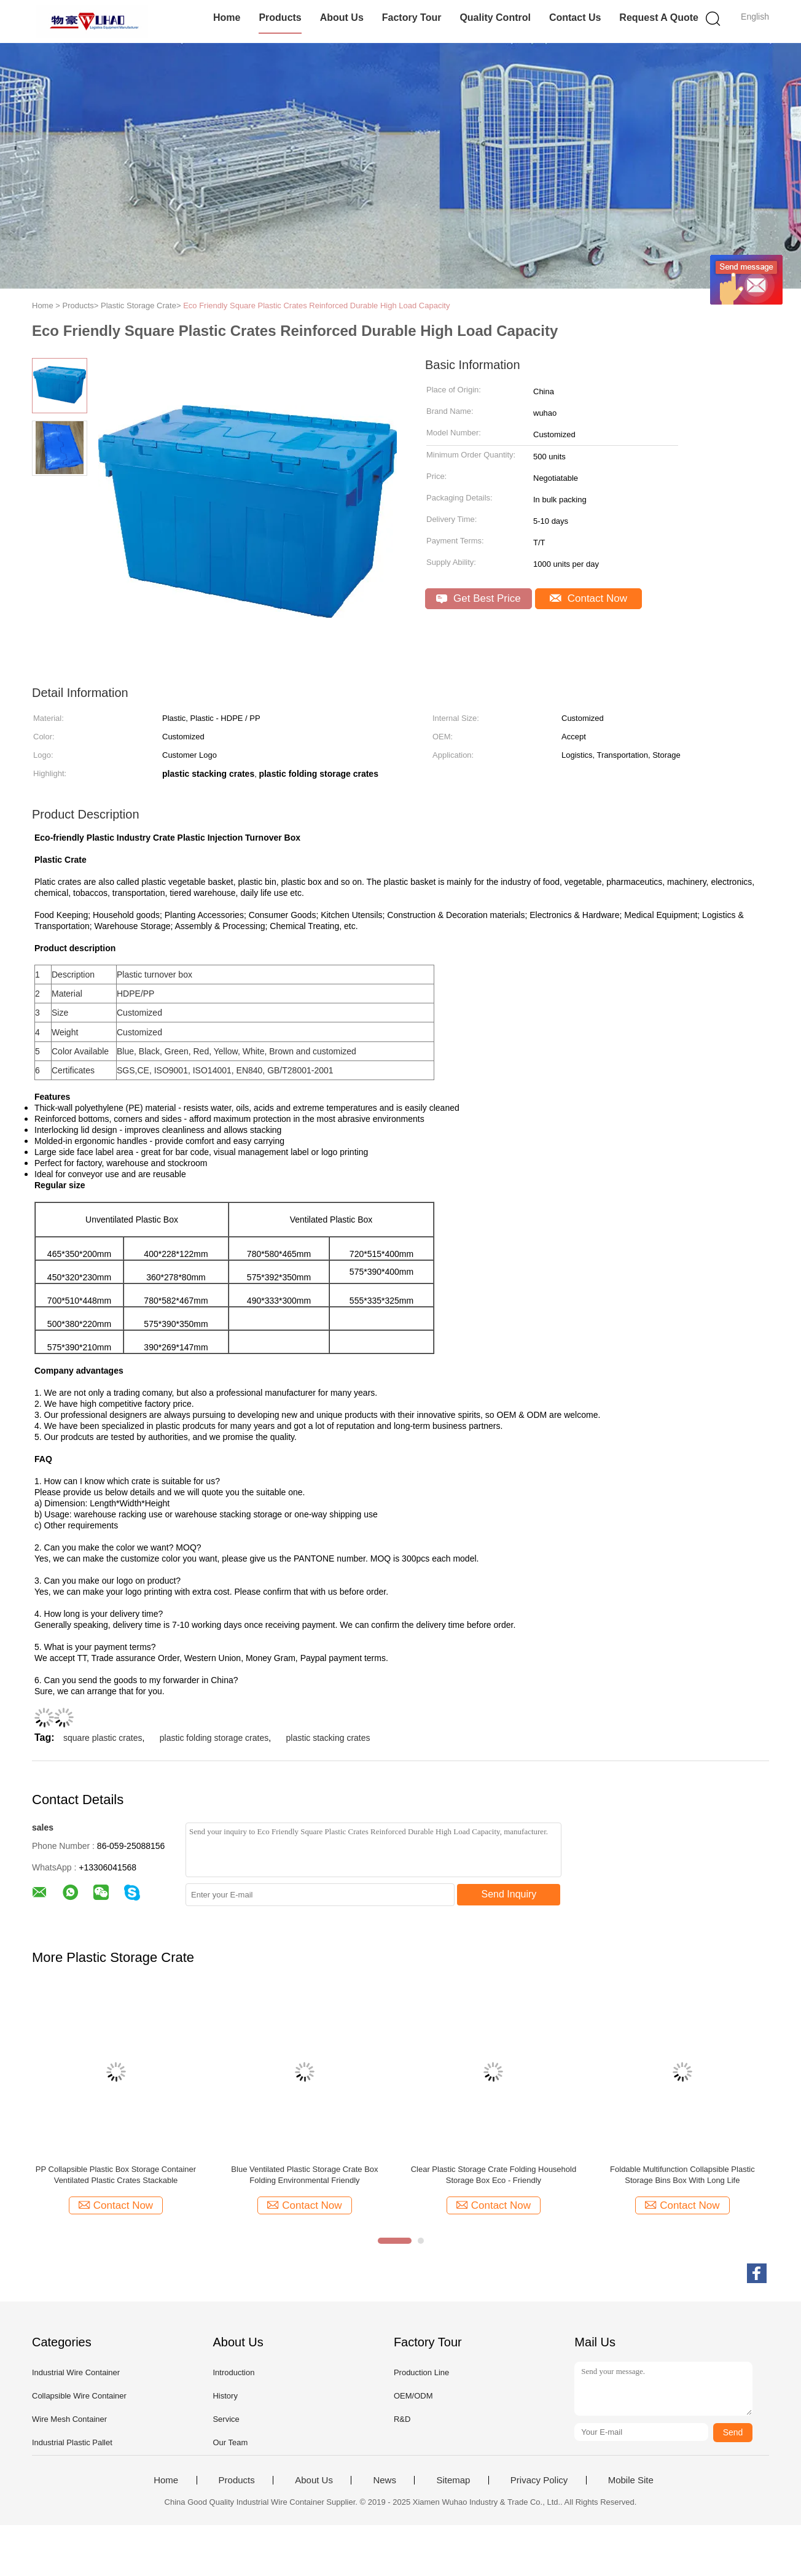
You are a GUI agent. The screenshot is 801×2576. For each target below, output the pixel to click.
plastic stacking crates (328, 1738)
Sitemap (453, 2480)
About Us (342, 17)
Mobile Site (631, 2480)
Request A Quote (658, 17)
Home (226, 17)
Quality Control (495, 17)
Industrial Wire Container (76, 2372)
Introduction (233, 2372)
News (384, 2480)
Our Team (230, 2442)
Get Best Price (478, 598)
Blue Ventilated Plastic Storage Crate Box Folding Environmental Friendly (304, 2175)
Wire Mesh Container (69, 2419)
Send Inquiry (509, 1894)
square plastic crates (102, 1738)
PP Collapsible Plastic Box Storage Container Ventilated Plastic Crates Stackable (116, 2175)
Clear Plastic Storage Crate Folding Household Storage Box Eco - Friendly (494, 2175)
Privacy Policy (539, 2480)
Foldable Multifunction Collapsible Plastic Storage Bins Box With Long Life (682, 2175)
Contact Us (575, 17)
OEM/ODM (413, 2395)
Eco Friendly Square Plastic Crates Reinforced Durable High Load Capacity (316, 305)
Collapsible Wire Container (79, 2395)
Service (226, 2419)
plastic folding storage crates (214, 1738)
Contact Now (588, 598)
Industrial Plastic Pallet (72, 2442)
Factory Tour (412, 17)
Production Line (421, 2372)
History (225, 2395)
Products (280, 17)
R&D (402, 2419)
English (755, 16)
